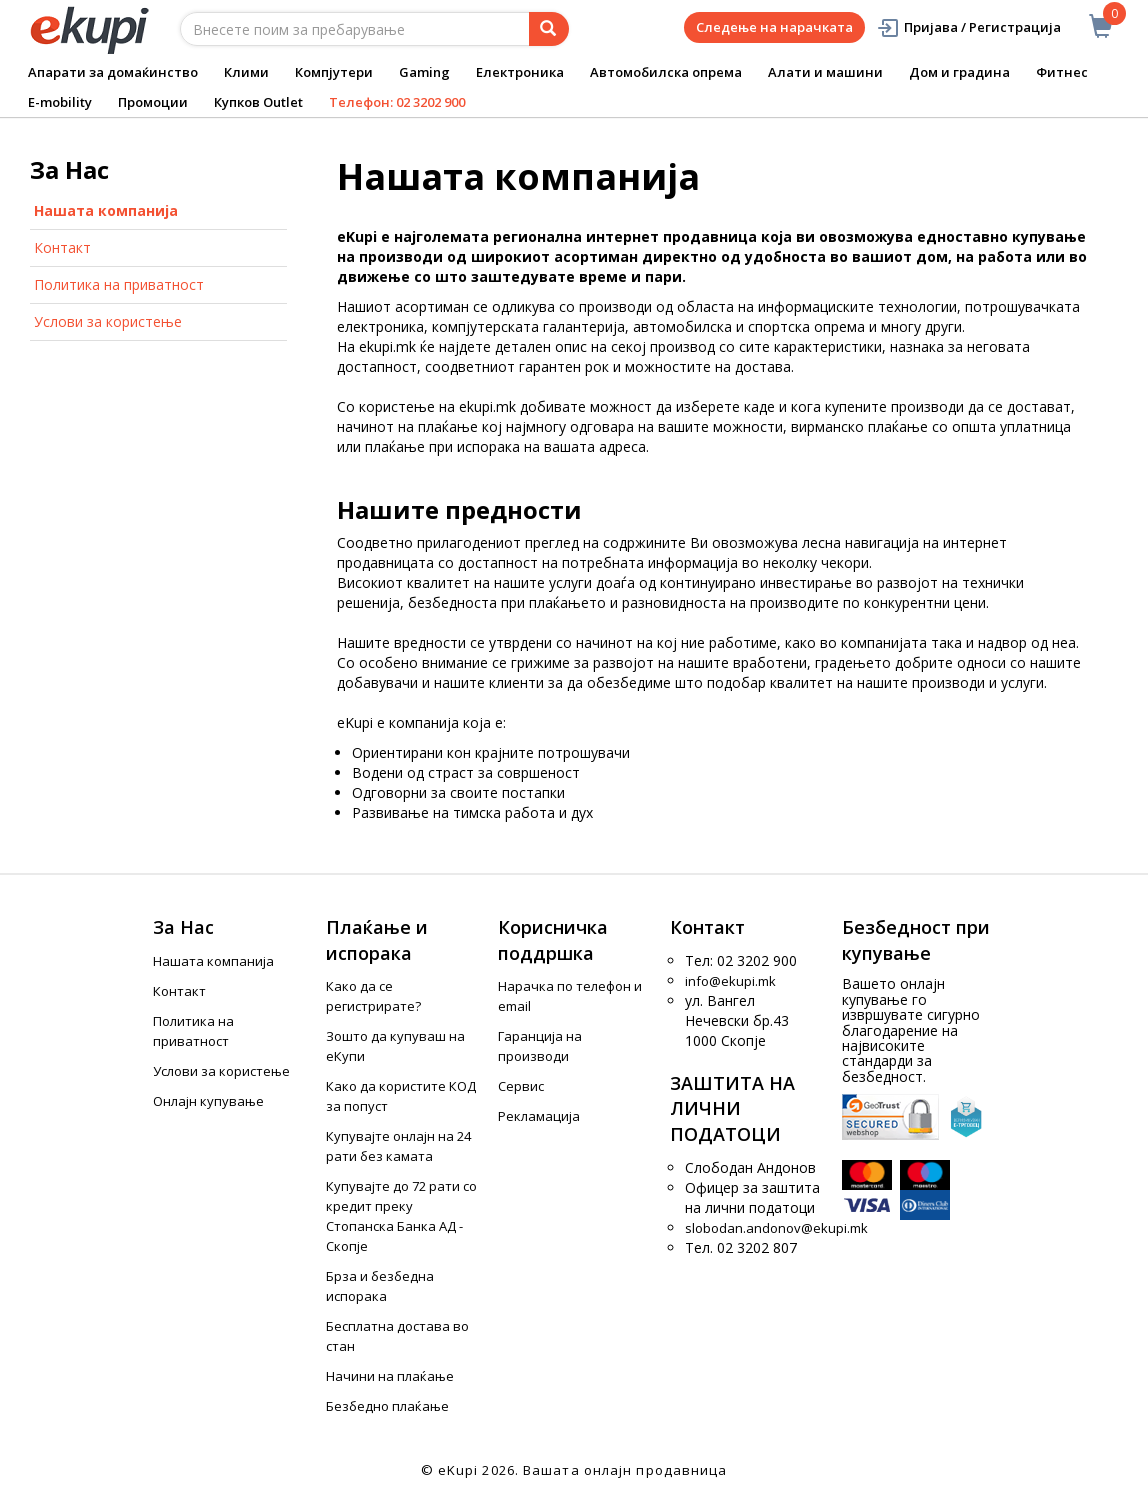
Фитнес (1062, 72)
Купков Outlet (258, 102)
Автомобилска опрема (666, 72)
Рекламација (539, 1116)
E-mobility (60, 102)
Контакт (62, 247)
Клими (246, 72)
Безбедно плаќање (387, 1406)
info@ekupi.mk (730, 981)
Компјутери (334, 72)
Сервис (521, 1086)
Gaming (424, 72)
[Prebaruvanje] (549, 29)
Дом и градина (959, 72)
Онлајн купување (208, 1101)
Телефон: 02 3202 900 (397, 102)
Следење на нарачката (774, 27)
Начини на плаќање (390, 1376)
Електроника (520, 72)
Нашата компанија (106, 210)
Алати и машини (825, 72)
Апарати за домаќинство (113, 72)
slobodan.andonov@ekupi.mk (776, 1228)
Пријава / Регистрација (968, 27)
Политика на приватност (119, 284)
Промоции (153, 102)
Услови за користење (108, 321)
